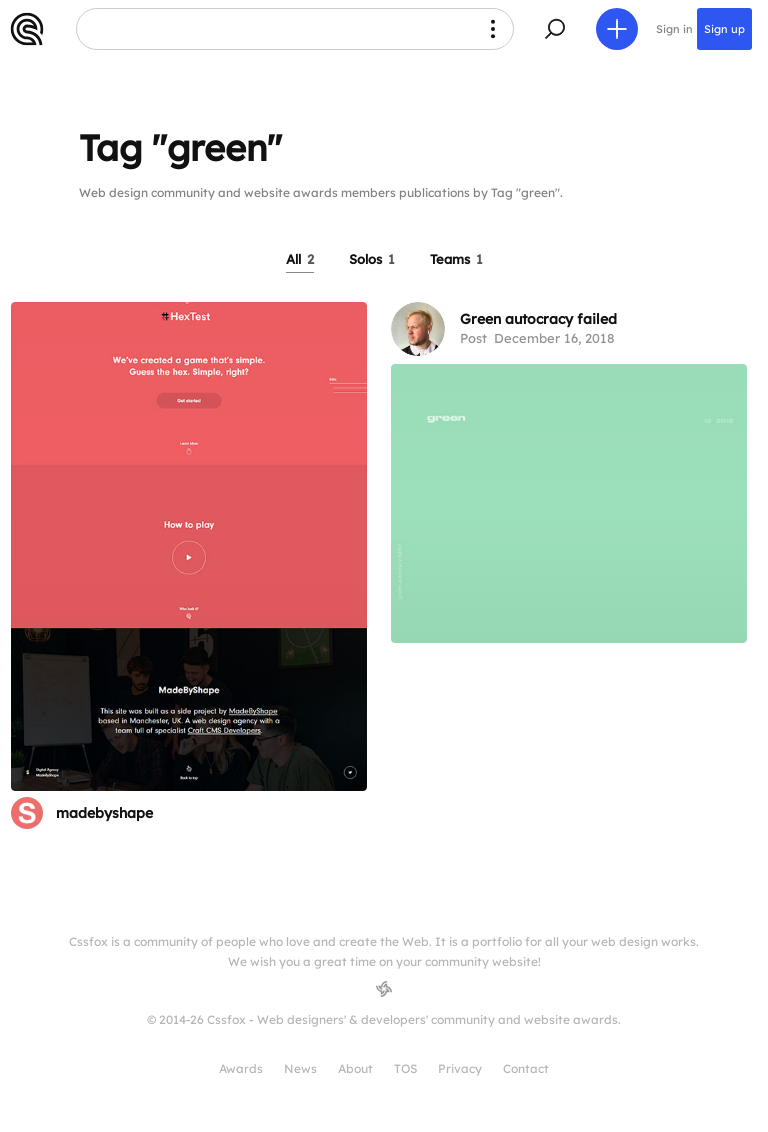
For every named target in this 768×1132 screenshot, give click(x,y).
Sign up (724, 29)
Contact (526, 1068)
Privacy (460, 1068)
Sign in (674, 29)
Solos (372, 259)
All (300, 259)
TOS (405, 1068)
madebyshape (104, 813)
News (300, 1068)
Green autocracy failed (538, 319)
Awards (241, 1068)
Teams (456, 259)
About (355, 1068)
